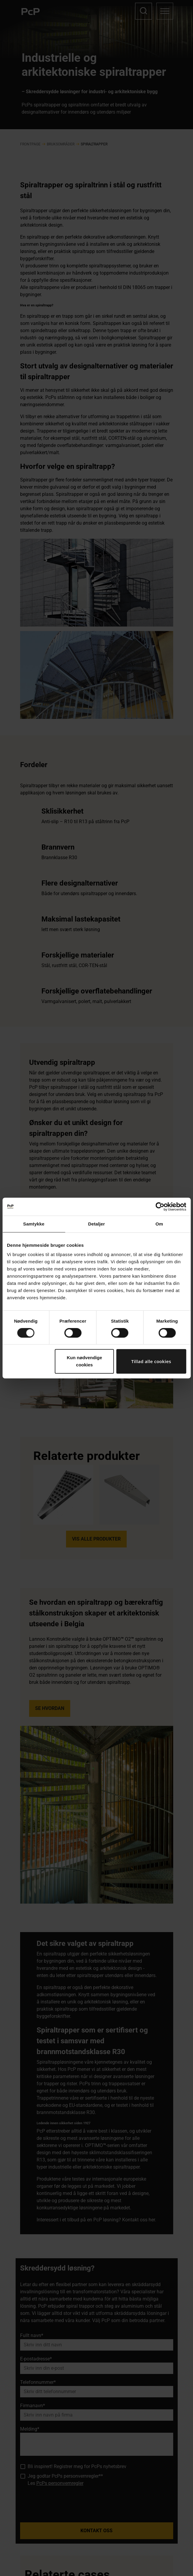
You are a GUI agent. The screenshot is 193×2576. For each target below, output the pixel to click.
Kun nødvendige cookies (84, 1361)
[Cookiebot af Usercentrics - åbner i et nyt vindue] (160, 1206)
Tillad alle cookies (151, 1361)
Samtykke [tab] (33, 1223)
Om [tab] (159, 1223)
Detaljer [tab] (96, 1223)
